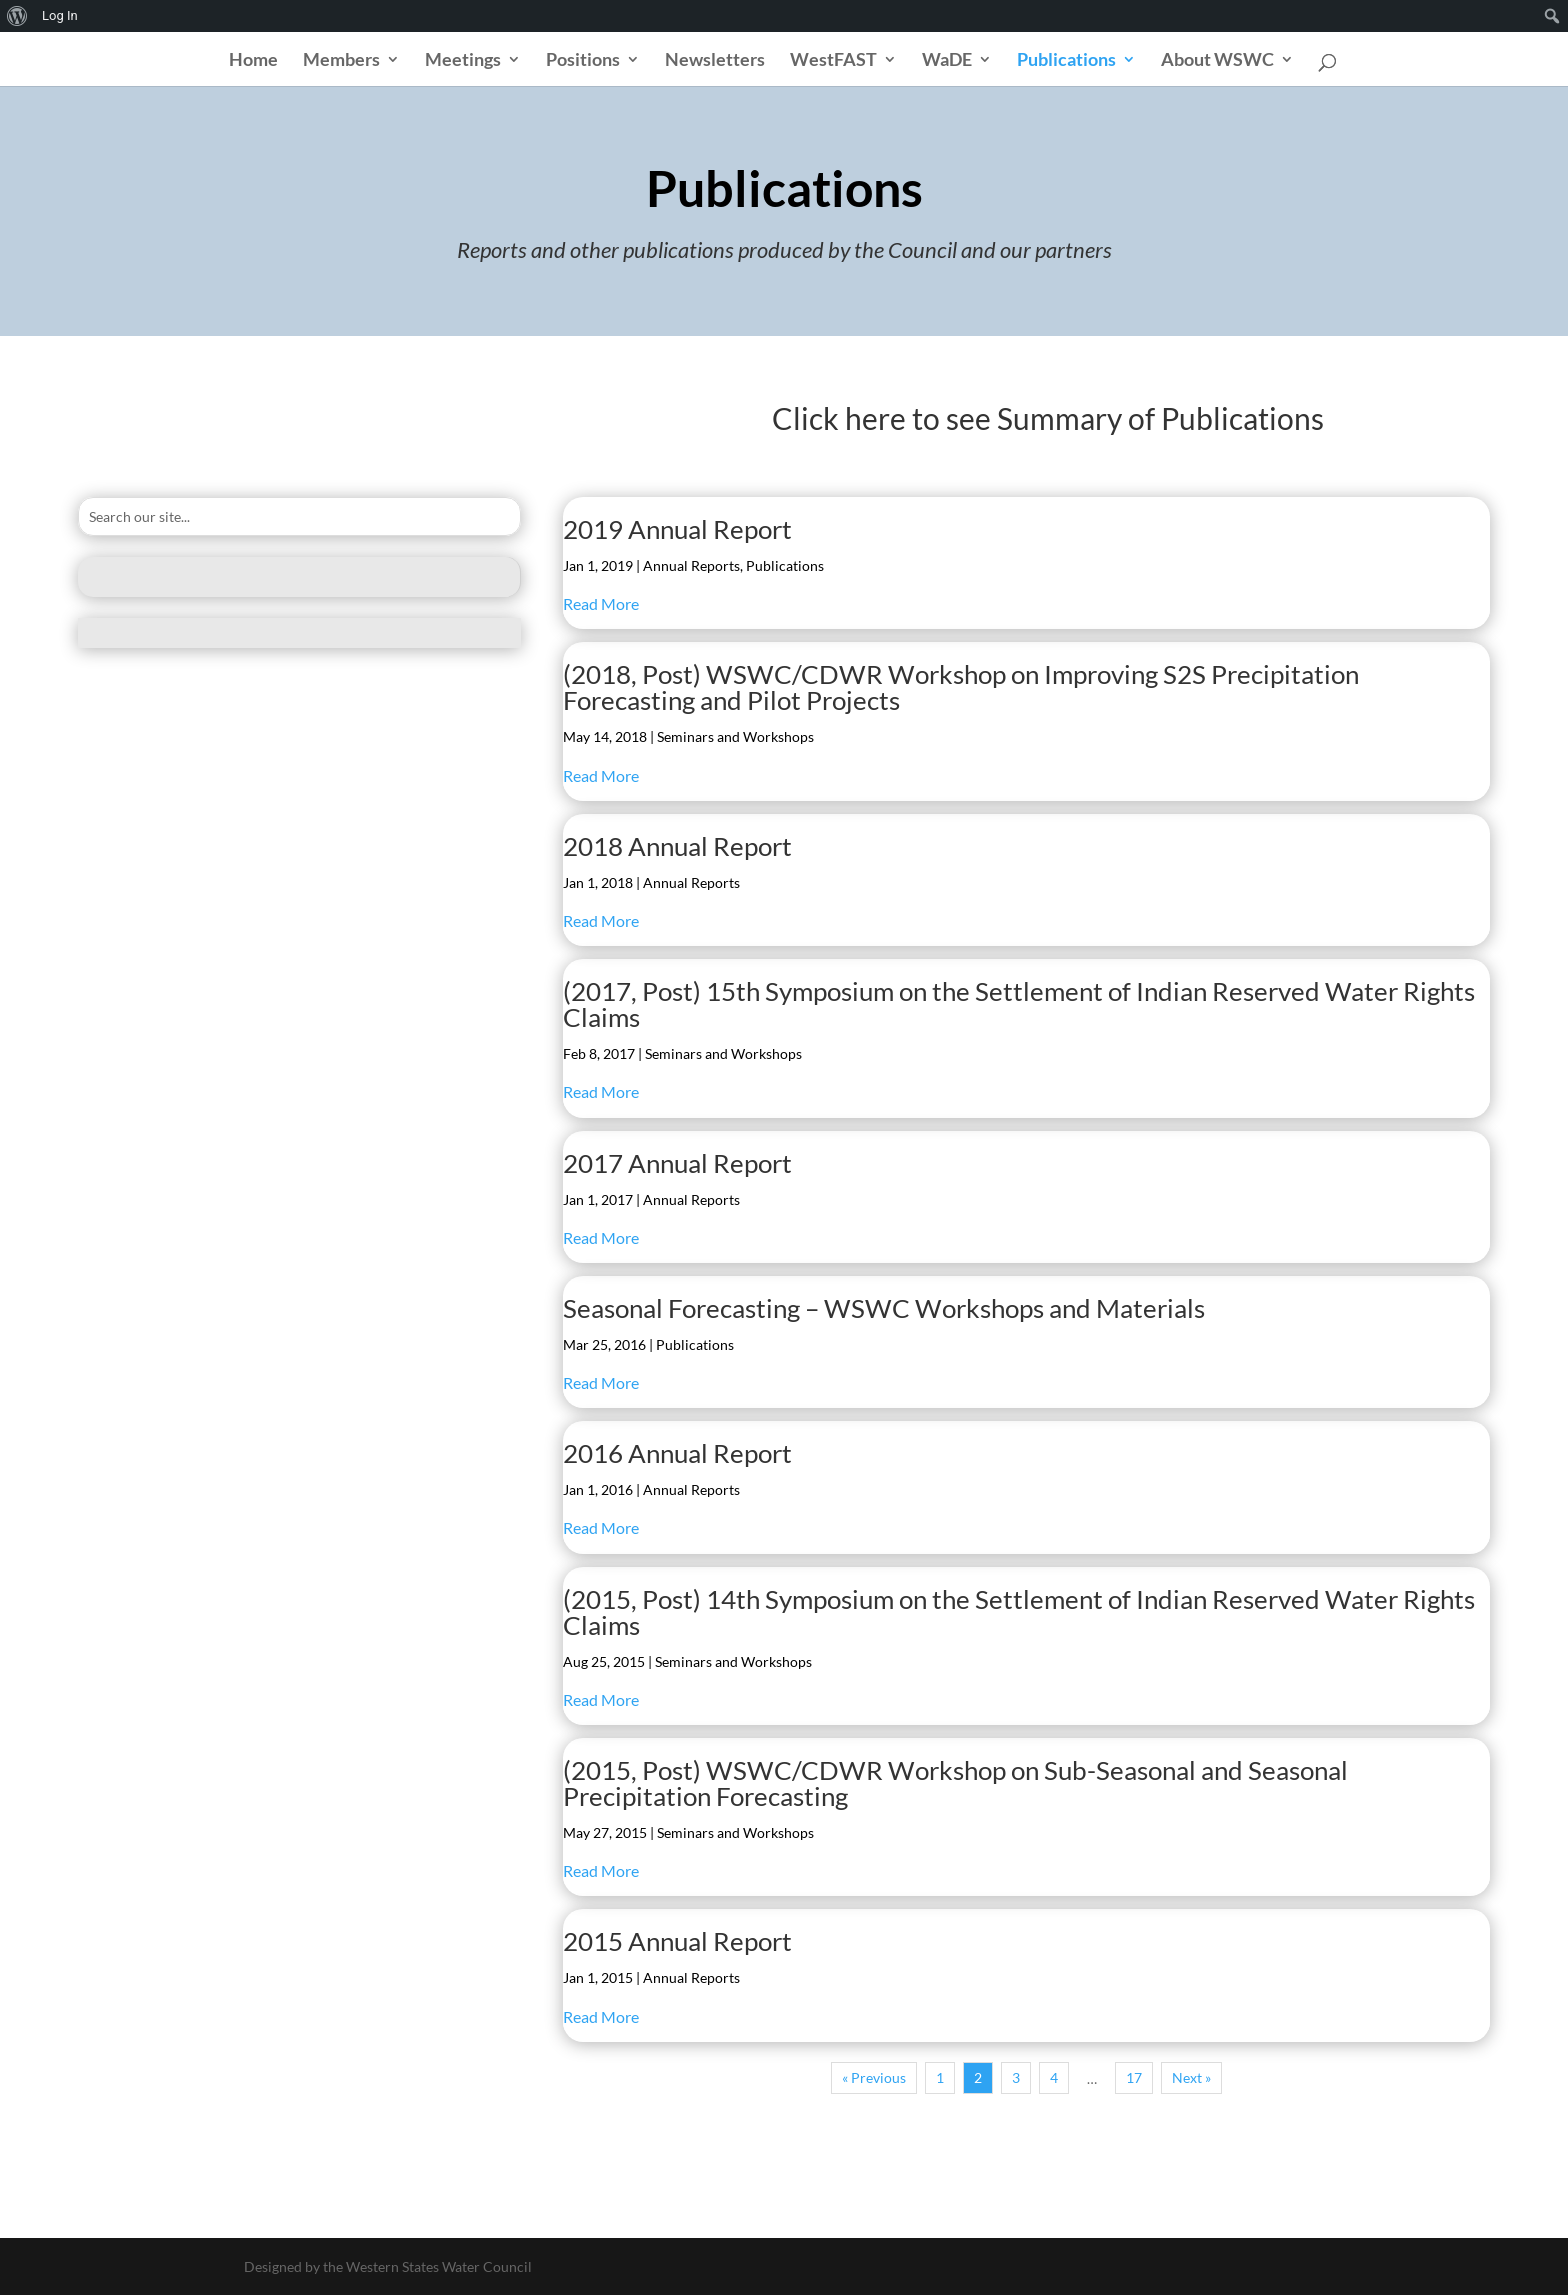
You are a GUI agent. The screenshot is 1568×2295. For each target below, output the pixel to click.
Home (253, 61)
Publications (1066, 61)
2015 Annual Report (677, 1941)
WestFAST (833, 61)
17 (1134, 2077)
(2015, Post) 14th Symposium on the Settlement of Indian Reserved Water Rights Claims (1019, 1612)
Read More (601, 603)
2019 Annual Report (677, 529)
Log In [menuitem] (60, 15)
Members (341, 61)
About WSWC (1217, 61)
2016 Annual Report (677, 1453)
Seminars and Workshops (735, 736)
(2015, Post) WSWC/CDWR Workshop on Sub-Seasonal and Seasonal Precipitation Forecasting (955, 1783)
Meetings (463, 61)
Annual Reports (691, 565)
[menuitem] (17, 16)
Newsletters (715, 61)
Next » (1191, 2077)
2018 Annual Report (677, 846)
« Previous (874, 2077)
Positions (583, 61)
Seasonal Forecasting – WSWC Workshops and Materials (884, 1308)
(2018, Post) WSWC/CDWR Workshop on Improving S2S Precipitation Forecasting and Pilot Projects (961, 687)
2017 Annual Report (677, 1163)
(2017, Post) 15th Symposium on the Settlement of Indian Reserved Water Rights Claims (1019, 1004)
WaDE (947, 61)
